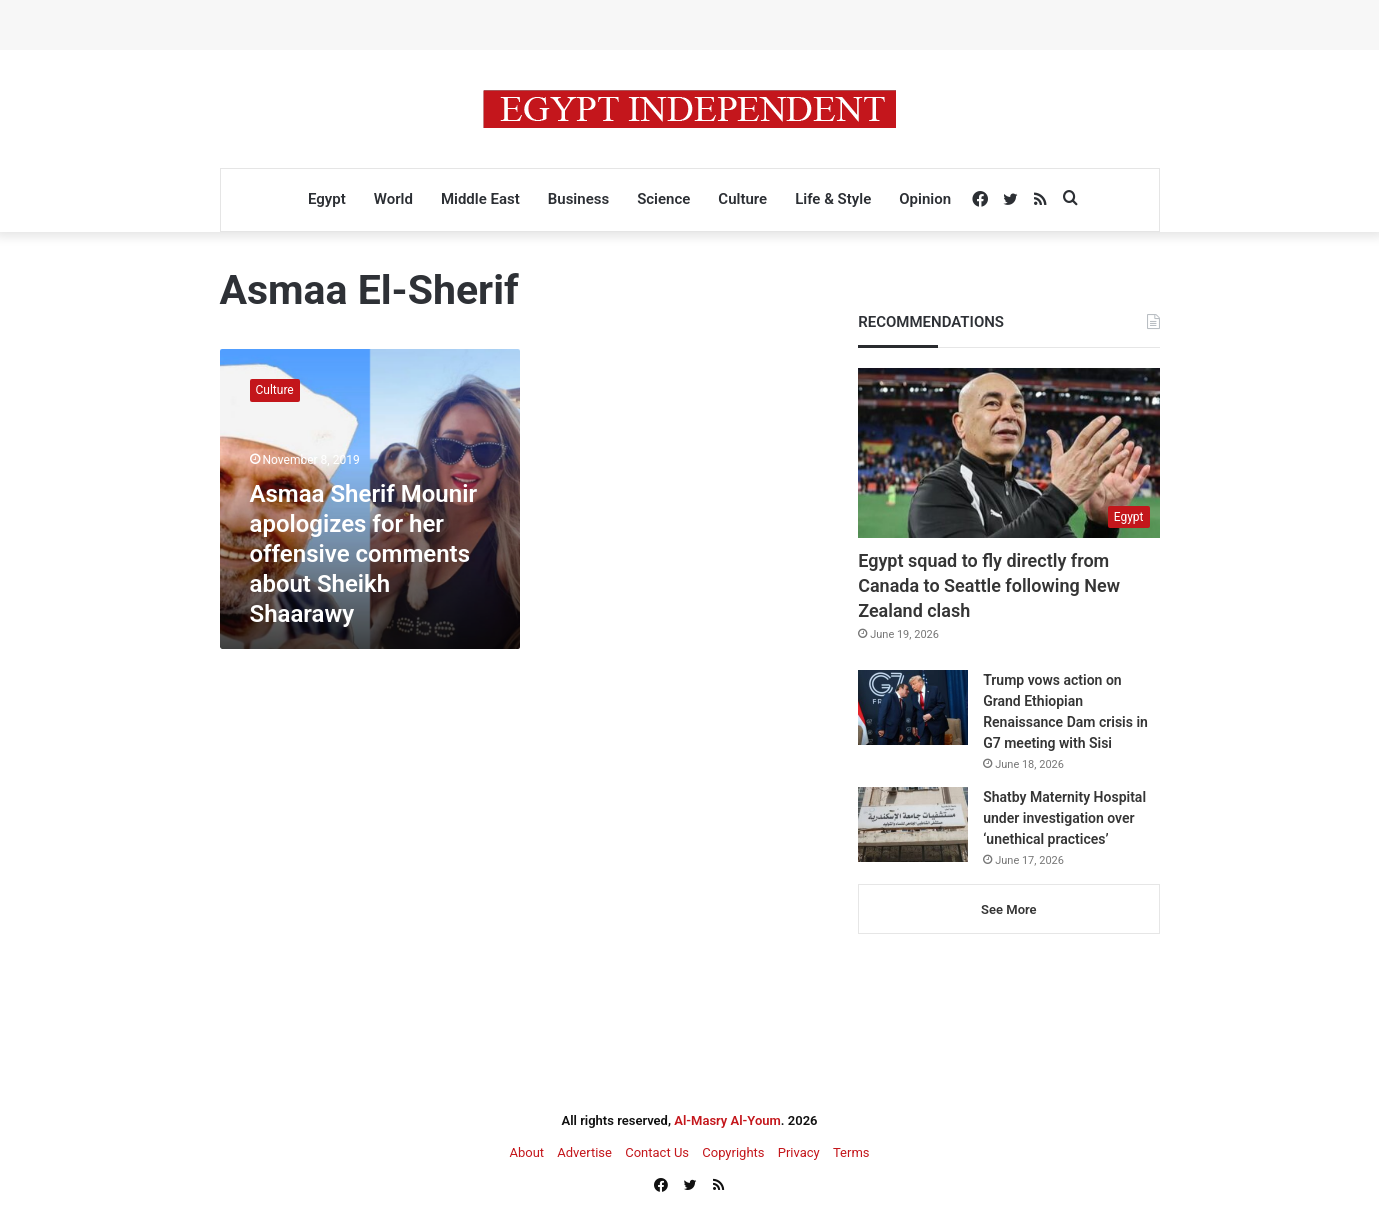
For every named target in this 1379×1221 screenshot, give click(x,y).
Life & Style (833, 199)
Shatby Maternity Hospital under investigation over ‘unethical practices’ (1064, 818)
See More (1008, 909)
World (393, 199)
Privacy (799, 1152)
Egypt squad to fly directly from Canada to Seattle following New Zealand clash (989, 585)
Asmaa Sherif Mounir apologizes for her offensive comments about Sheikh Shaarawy (364, 554)
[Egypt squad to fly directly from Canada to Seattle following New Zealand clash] (1008, 453)
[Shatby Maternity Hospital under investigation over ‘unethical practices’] (913, 824)
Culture (742, 199)
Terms (851, 1152)
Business (578, 199)
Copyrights (733, 1152)
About (526, 1152)
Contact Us (657, 1152)
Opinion (925, 199)
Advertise (584, 1152)
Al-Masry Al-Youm (727, 1120)
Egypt (327, 199)
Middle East (480, 199)
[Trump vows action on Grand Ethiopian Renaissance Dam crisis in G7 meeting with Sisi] (913, 707)
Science (663, 199)
